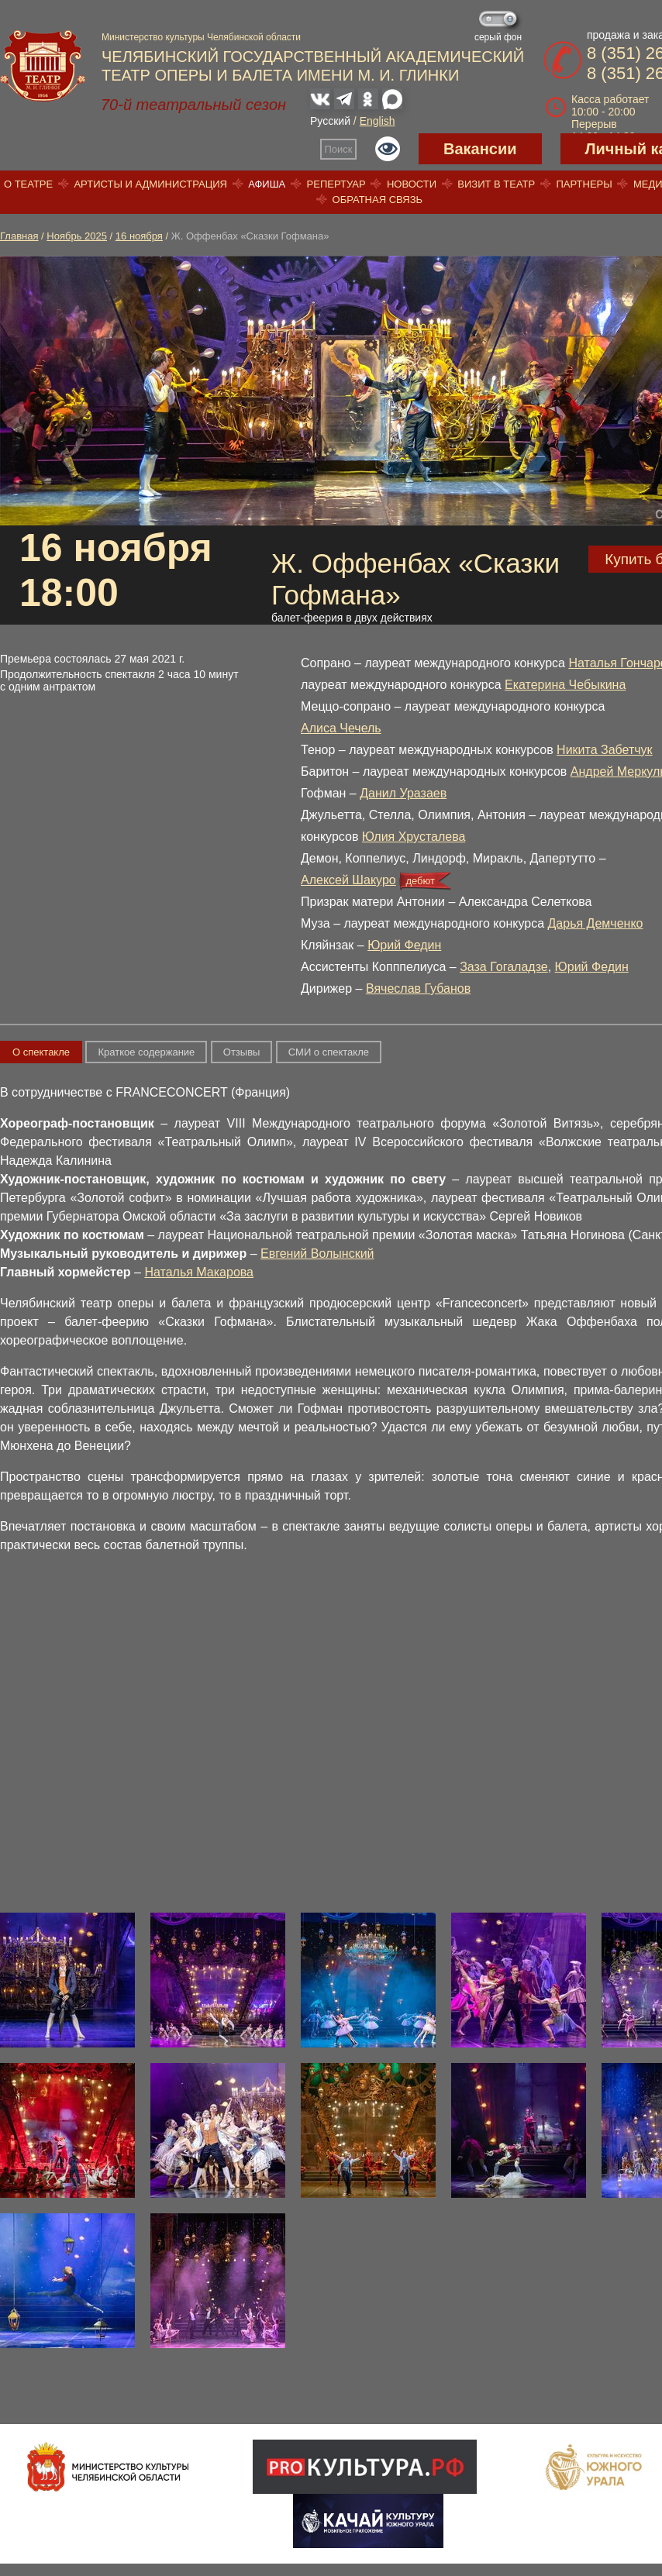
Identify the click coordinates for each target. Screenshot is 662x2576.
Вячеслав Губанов (418, 988)
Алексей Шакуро (348, 880)
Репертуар (336, 184)
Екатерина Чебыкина (565, 684)
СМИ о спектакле (328, 1052)
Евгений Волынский (317, 1253)
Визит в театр (496, 184)
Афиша (266, 184)
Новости (411, 184)
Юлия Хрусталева (414, 836)
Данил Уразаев (403, 793)
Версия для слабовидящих (387, 148)
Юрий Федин (404, 945)
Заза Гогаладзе (504, 966)
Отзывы (241, 1052)
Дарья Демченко (595, 923)
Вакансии (480, 148)
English (377, 121)
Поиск (339, 149)
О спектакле (41, 1052)
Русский (330, 121)
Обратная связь (378, 199)
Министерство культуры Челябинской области (201, 37)
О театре (28, 184)
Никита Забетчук (605, 749)
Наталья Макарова (198, 1272)
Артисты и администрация (150, 184)
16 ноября (139, 236)
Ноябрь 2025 (77, 236)
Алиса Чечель (341, 728)
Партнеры (584, 184)
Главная (19, 236)
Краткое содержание (146, 1052)
